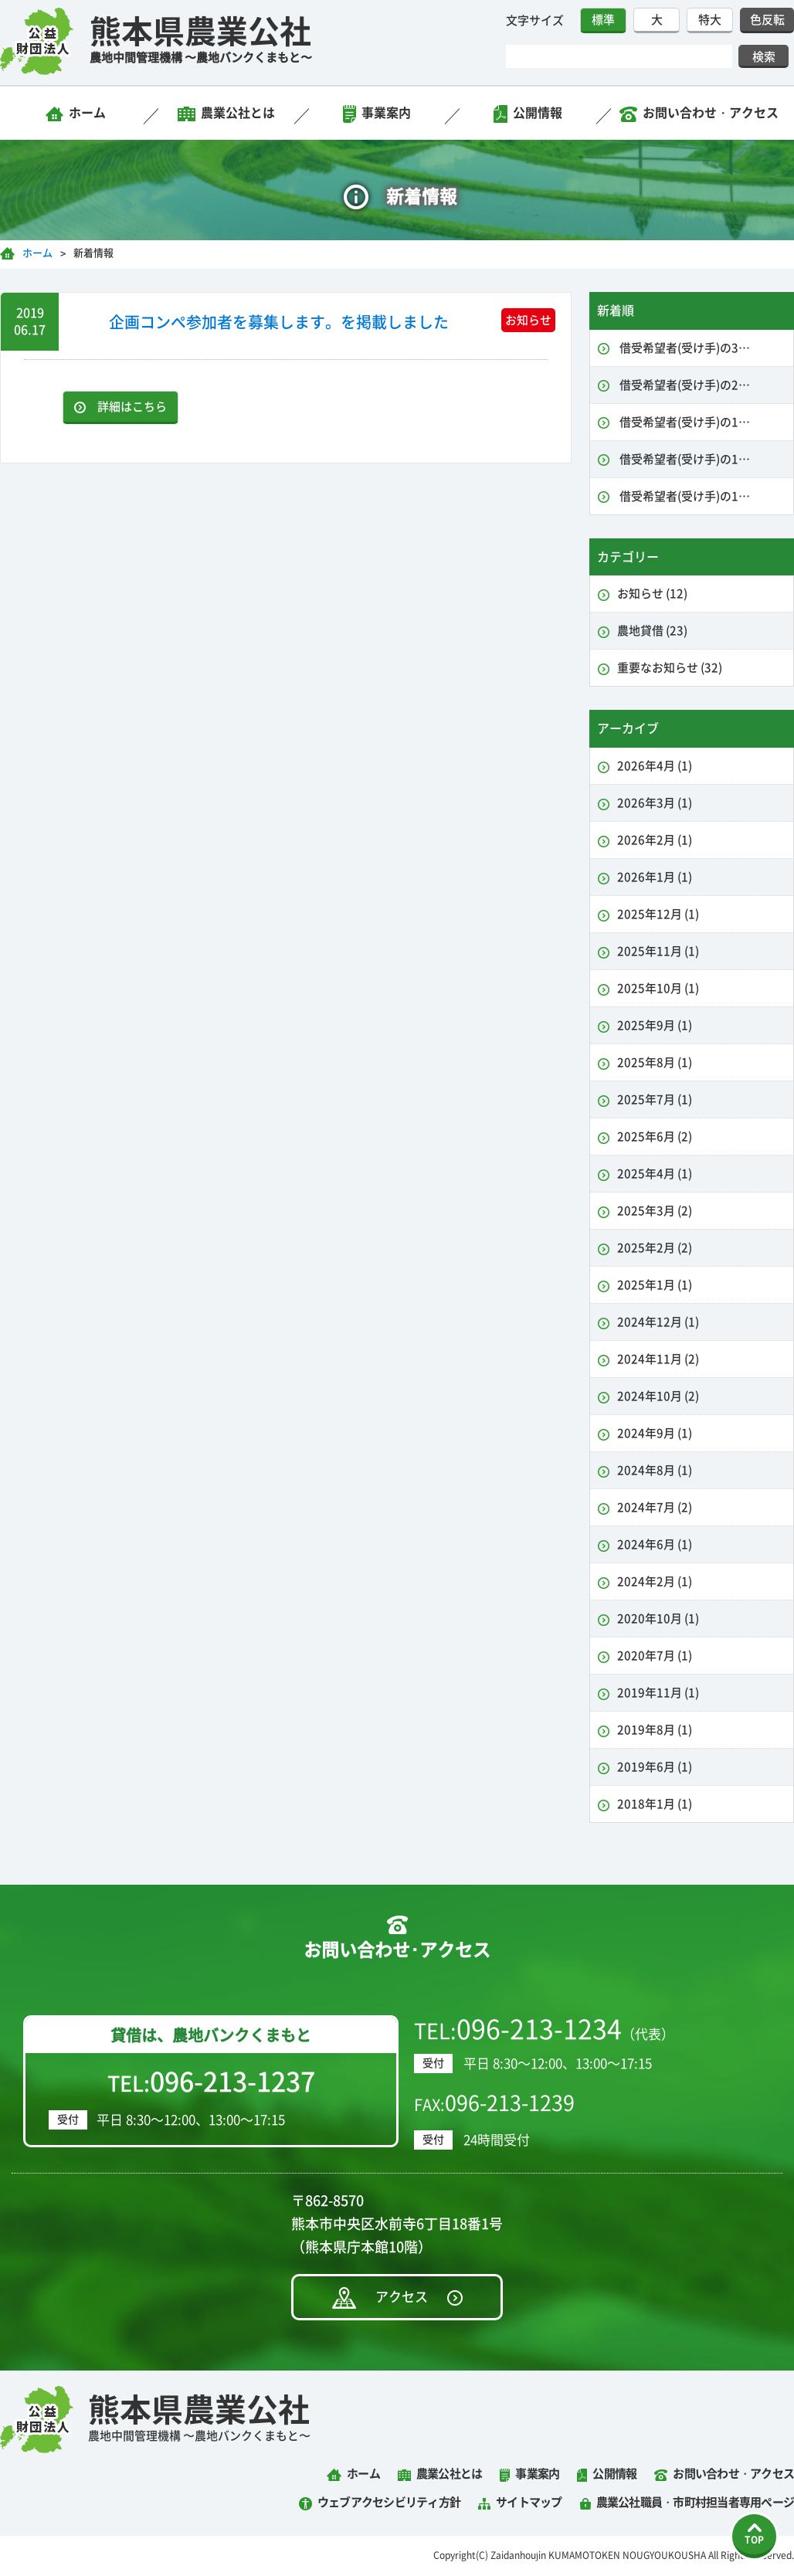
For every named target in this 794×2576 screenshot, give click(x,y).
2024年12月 (658, 1322)
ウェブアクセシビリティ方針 (388, 2502)
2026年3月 (654, 803)
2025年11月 (658, 951)
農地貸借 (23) (652, 630)
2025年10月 (658, 988)
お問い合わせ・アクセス (711, 113)
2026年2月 (654, 840)
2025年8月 (654, 1062)
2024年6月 (654, 1544)
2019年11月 (658, 1693)
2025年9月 (654, 1025)
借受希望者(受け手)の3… (683, 348)
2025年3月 (654, 1211)
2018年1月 (654, 1804)
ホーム (87, 113)
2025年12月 (658, 914)
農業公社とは (238, 113)
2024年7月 (654, 1507)
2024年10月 (658, 1396)
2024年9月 (654, 1433)
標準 (603, 19)
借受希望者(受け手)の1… (683, 422)
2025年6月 (654, 1136)
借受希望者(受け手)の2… (683, 385)
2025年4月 (654, 1173)
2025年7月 (654, 1099)
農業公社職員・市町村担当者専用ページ (695, 2502)
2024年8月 (654, 1470)
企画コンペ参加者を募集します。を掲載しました (279, 322)
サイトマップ (529, 2502)
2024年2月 (654, 1581)
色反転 (767, 19)
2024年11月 (658, 1359)
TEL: (211, 2082)
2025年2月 (654, 1248)
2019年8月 (654, 1730)
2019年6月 (654, 1767)
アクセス (401, 2296)
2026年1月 (654, 877)
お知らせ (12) (652, 593)
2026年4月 (654, 766)
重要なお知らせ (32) (669, 668)
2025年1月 (654, 1285)
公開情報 (537, 113)
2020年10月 (658, 1618)
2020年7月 (654, 1655)
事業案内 (386, 113)
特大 (709, 19)
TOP (754, 2539)
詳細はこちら (132, 406)
